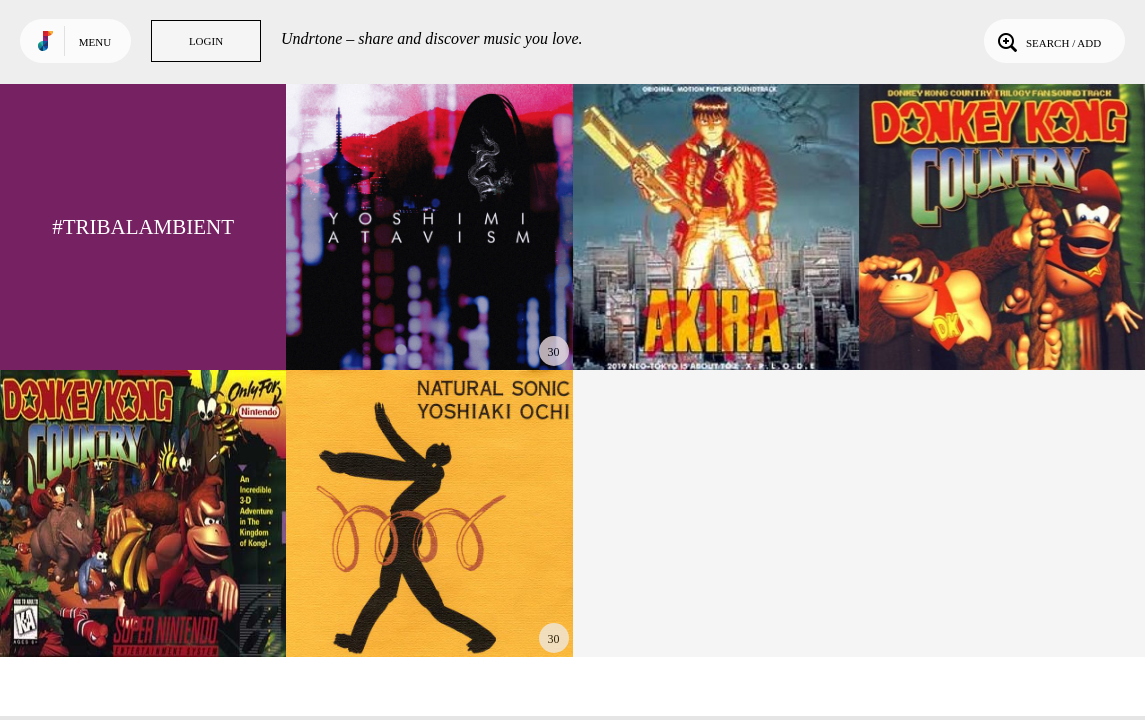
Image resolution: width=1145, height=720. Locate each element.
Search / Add (1047, 41)
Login (206, 41)
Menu (95, 42)
